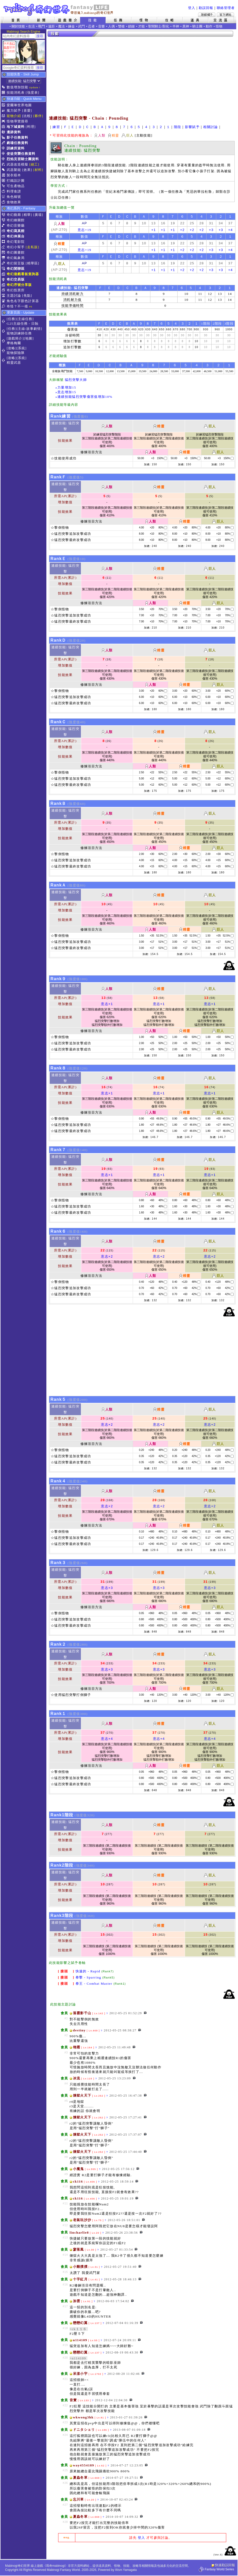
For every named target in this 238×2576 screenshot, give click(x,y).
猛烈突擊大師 (76, 380)
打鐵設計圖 (16, 180)
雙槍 (121, 26)
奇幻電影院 (16, 242)
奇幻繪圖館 (16, 220)
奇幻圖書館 (16, 252)
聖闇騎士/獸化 (158, 26)
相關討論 (210, 127)
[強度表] (32, 92)
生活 (31, 26)
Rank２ (58, 1644)
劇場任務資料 (17, 143)
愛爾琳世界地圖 (19, 105)
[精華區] (32, 263)
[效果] (27, 170)
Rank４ (58, 1481)
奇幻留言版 (16, 263)
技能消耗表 (16, 92)
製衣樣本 (14, 175)
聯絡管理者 (226, 8)
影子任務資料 (17, 137)
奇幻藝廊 (14, 215)
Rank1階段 (61, 1815)
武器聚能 (14, 170)
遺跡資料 (14, 132)
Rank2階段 (61, 1865)
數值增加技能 (17, 87)
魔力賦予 (14, 110)
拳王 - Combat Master (94, 1983)
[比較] (27, 116)
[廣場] (38, 215)
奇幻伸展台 (16, 236)
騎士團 (197, 26)
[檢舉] (145, 2012)
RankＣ (58, 722)
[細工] (34, 164)
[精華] (27, 215)
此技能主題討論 (63, 2004)
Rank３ (58, 1562)
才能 (141, 26)
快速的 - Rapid (88, 1971)
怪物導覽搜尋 (17, 121)
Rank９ (58, 979)
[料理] (31, 127)
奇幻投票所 (16, 290)
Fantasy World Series (219, 2569)
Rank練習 (60, 416)
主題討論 (14, 295)
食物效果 (14, 202)
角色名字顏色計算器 (23, 301)
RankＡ (58, 885)
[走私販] (32, 247)
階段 (177, 127)
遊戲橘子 (206, 14)
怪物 (219, 26)
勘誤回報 (206, 8)
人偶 (111, 26)
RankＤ (58, 640)
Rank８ (58, 1068)
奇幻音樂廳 (16, 225)
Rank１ (58, 1713)
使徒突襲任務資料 (21, 154)
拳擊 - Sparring (88, 1977)
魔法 (61, 26)
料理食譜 (14, 191)
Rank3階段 (61, 1915)
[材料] (38, 170)
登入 (191, 8)
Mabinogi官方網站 (225, 14)
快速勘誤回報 (225, 2565)
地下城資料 (16, 127)
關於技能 (18, 26)
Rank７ (58, 1149)
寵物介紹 (14, 116)
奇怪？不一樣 (17, 306)
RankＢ (58, 803)
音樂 (101, 26)
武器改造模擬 (17, 164)
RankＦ (58, 477)
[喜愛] (27, 110)
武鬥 (81, 26)
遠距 (51, 26)
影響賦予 (192, 127)
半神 (175, 26)
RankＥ (58, 558)
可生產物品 (16, 186)
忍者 (91, 26)
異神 (185, 26)
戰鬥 (41, 26)
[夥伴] (38, 116)
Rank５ (58, 1399)
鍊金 (71, 26)
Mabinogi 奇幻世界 (59, 9)
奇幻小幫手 (16, 247)
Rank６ (58, 1231)
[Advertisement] (120, 77)
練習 (56, 127)
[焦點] (27, 295)
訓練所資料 (16, 148)
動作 (209, 26)
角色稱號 (14, 197)
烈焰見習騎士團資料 (23, 159)
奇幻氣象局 (16, 258)
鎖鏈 (131, 26)
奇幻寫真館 (16, 231)
